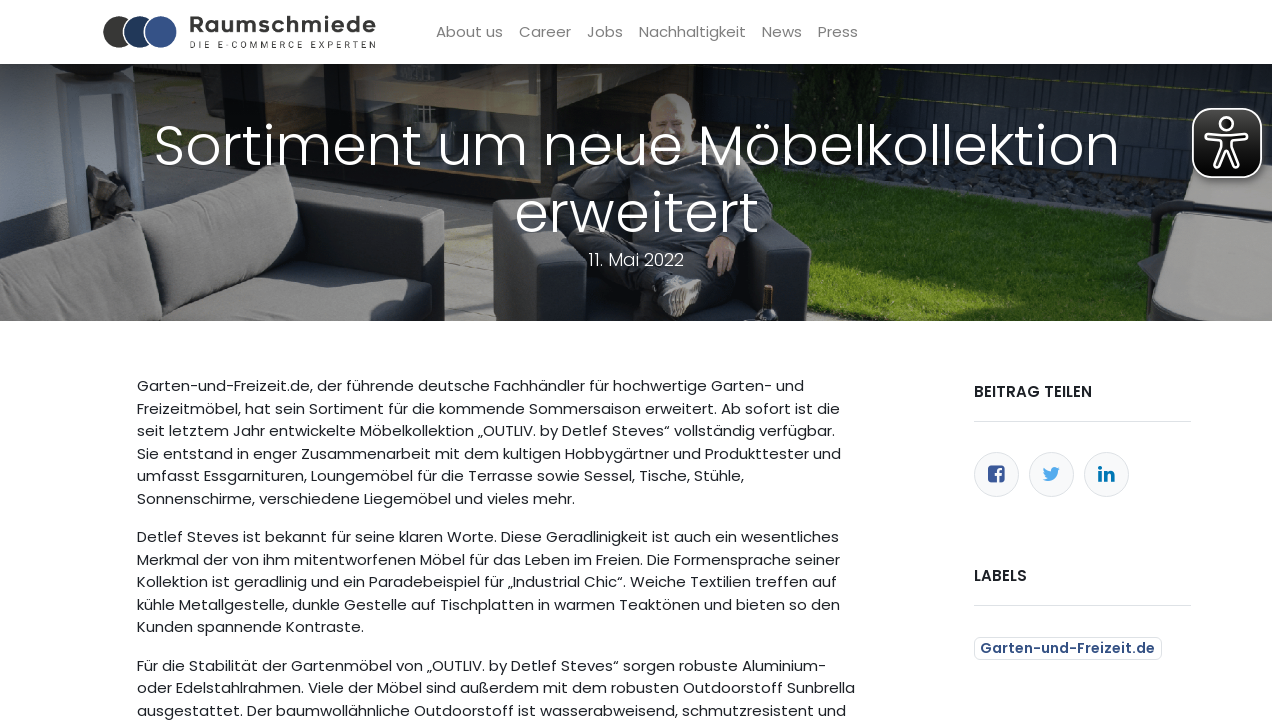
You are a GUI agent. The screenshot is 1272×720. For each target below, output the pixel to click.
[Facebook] (996, 474)
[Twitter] (1051, 474)
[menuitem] (469, 32)
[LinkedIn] (1106, 474)
